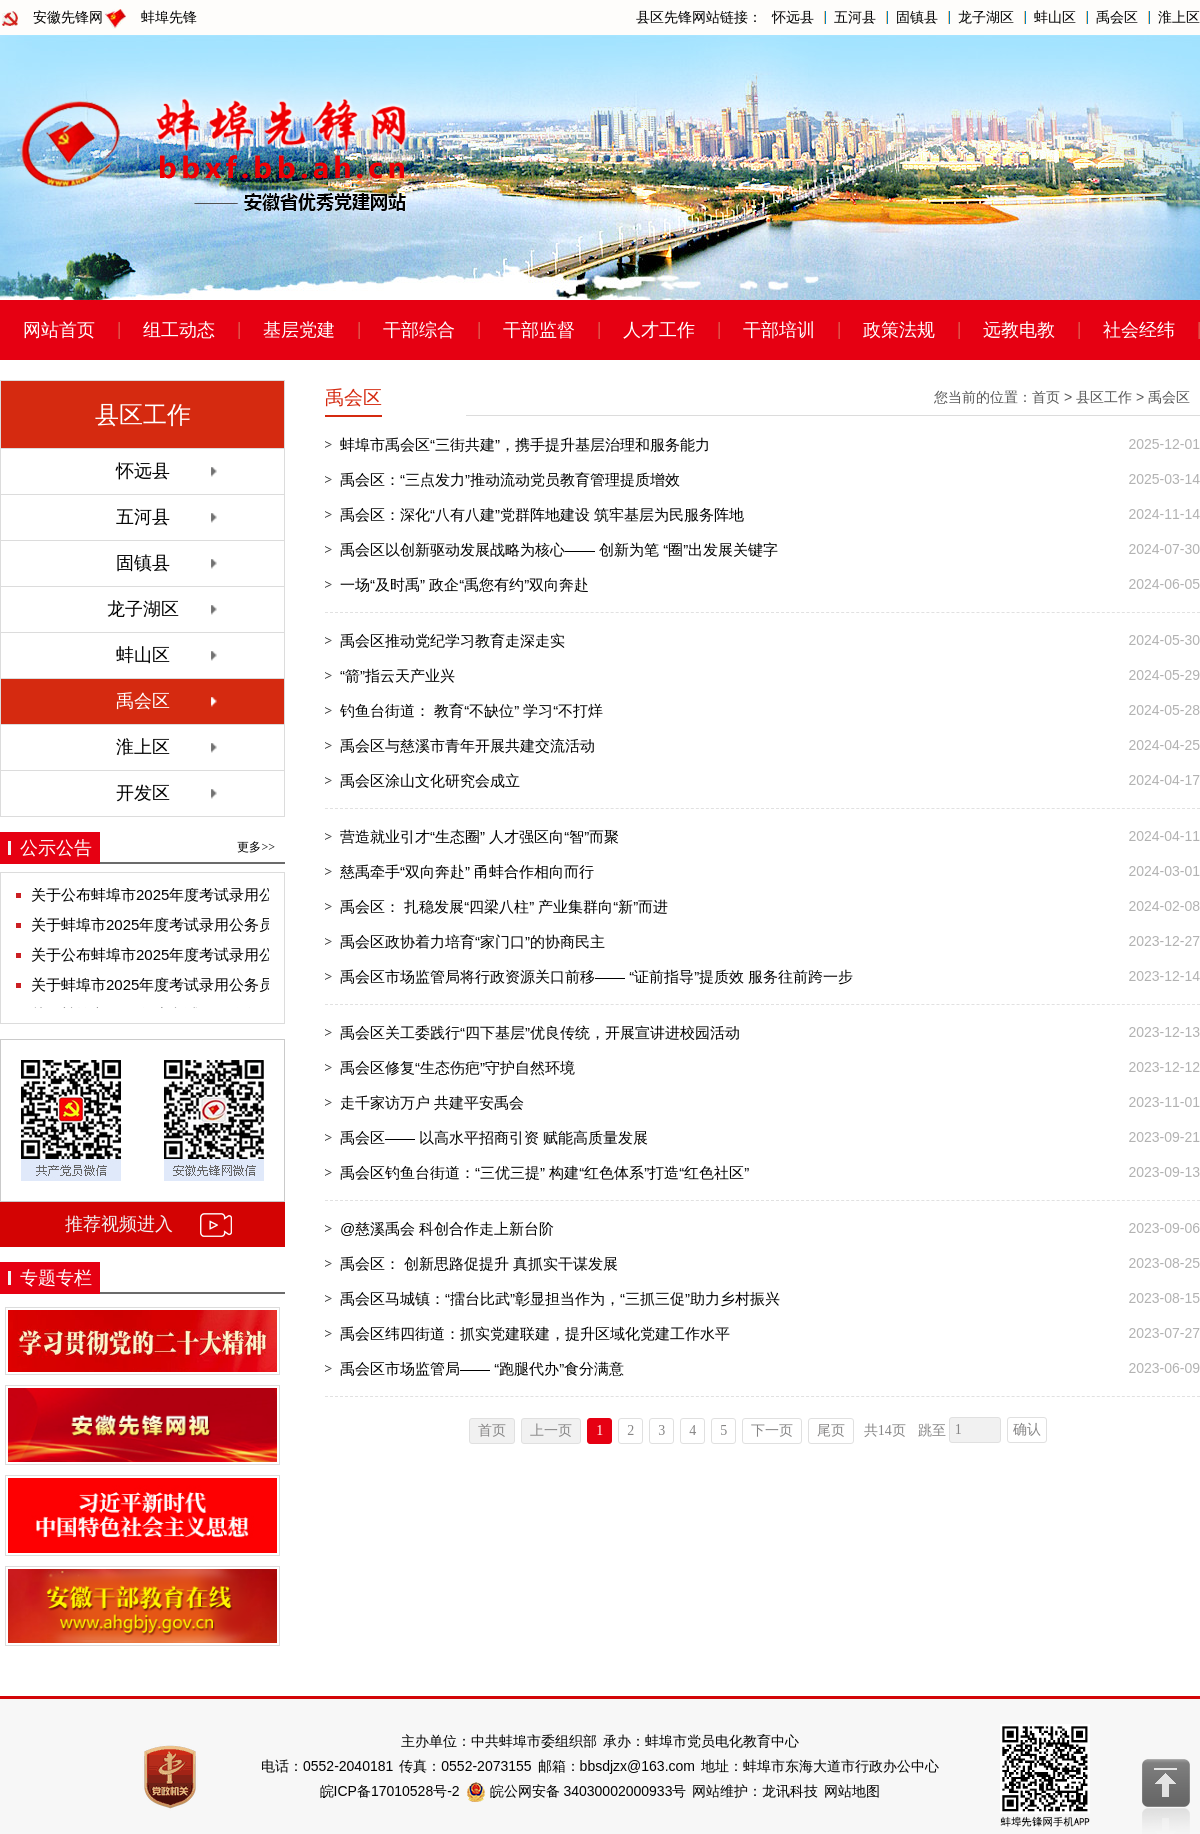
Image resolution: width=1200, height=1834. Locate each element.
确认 (1027, 1429)
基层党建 (299, 330)
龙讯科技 (790, 1791)
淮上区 (1179, 17)
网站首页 (59, 330)
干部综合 (419, 330)
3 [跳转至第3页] (661, 1430)
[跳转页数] (975, 1430)
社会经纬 (1139, 330)
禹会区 (1117, 17)
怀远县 (793, 17)
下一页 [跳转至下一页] (772, 1430)
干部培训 (779, 330)
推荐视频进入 (119, 1224)
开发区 (143, 793)
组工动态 (179, 330)
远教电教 (1019, 330)
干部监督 (539, 330)
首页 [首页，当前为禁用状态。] (492, 1430)
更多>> (256, 847)
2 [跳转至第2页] (630, 1430)
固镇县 (917, 17)
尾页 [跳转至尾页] (831, 1430)
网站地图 (852, 1791)
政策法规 (899, 330)
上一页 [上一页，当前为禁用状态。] (551, 1430)
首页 (1046, 397)
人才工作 (659, 330)
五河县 (855, 17)
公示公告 (56, 848)
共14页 (885, 1430)
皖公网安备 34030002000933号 (576, 1791)
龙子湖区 (986, 17)
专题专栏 (56, 1278)
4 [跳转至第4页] (692, 1430)
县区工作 (1104, 397)
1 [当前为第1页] (599, 1430)
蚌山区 (1055, 17)
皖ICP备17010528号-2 (390, 1791)
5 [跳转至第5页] (723, 1430)
